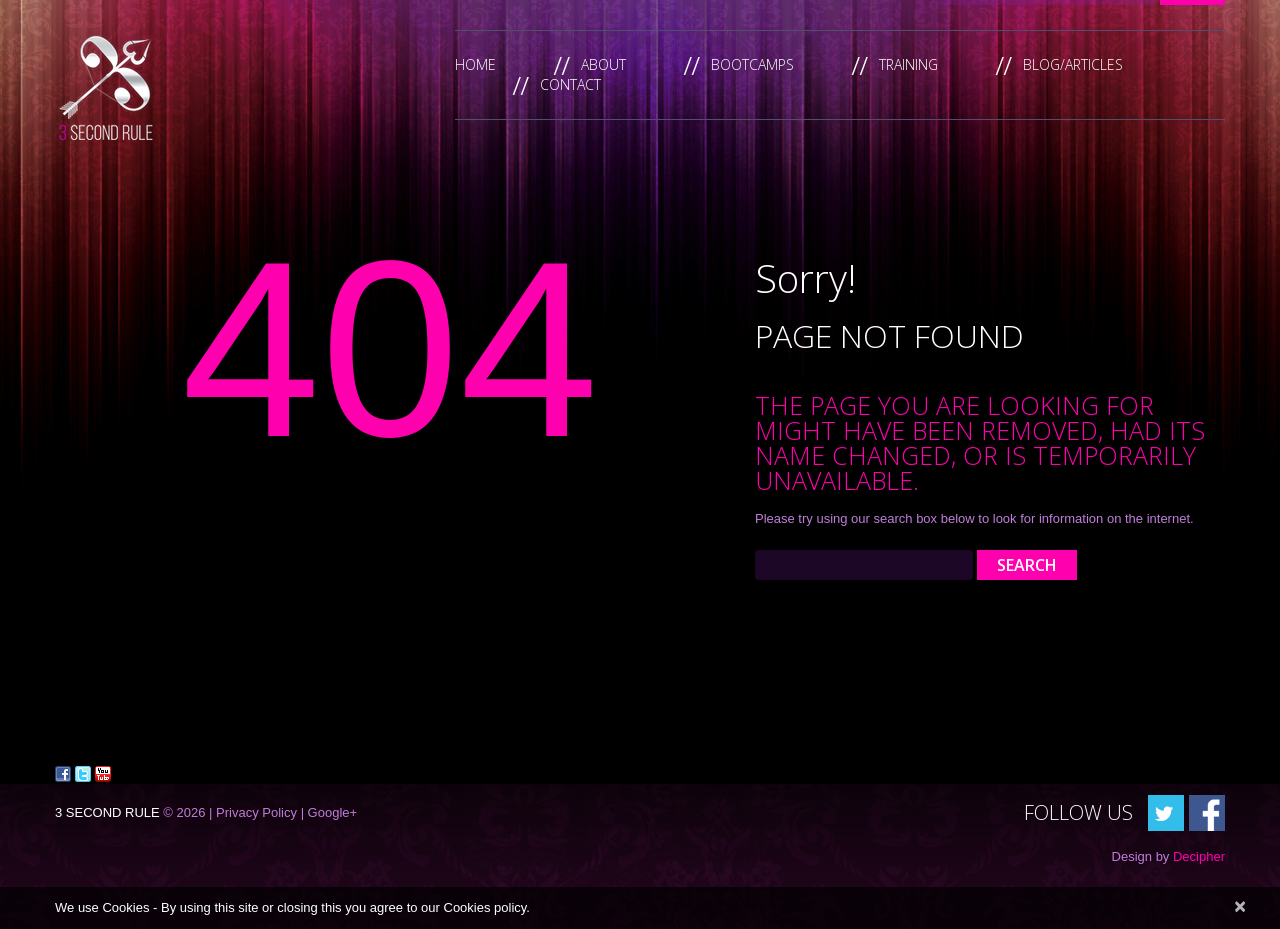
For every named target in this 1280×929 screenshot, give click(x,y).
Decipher (1199, 856)
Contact (570, 84)
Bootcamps (752, 64)
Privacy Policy (256, 812)
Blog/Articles (1073, 64)
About (603, 64)
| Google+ (329, 812)
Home (475, 64)
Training (908, 64)
